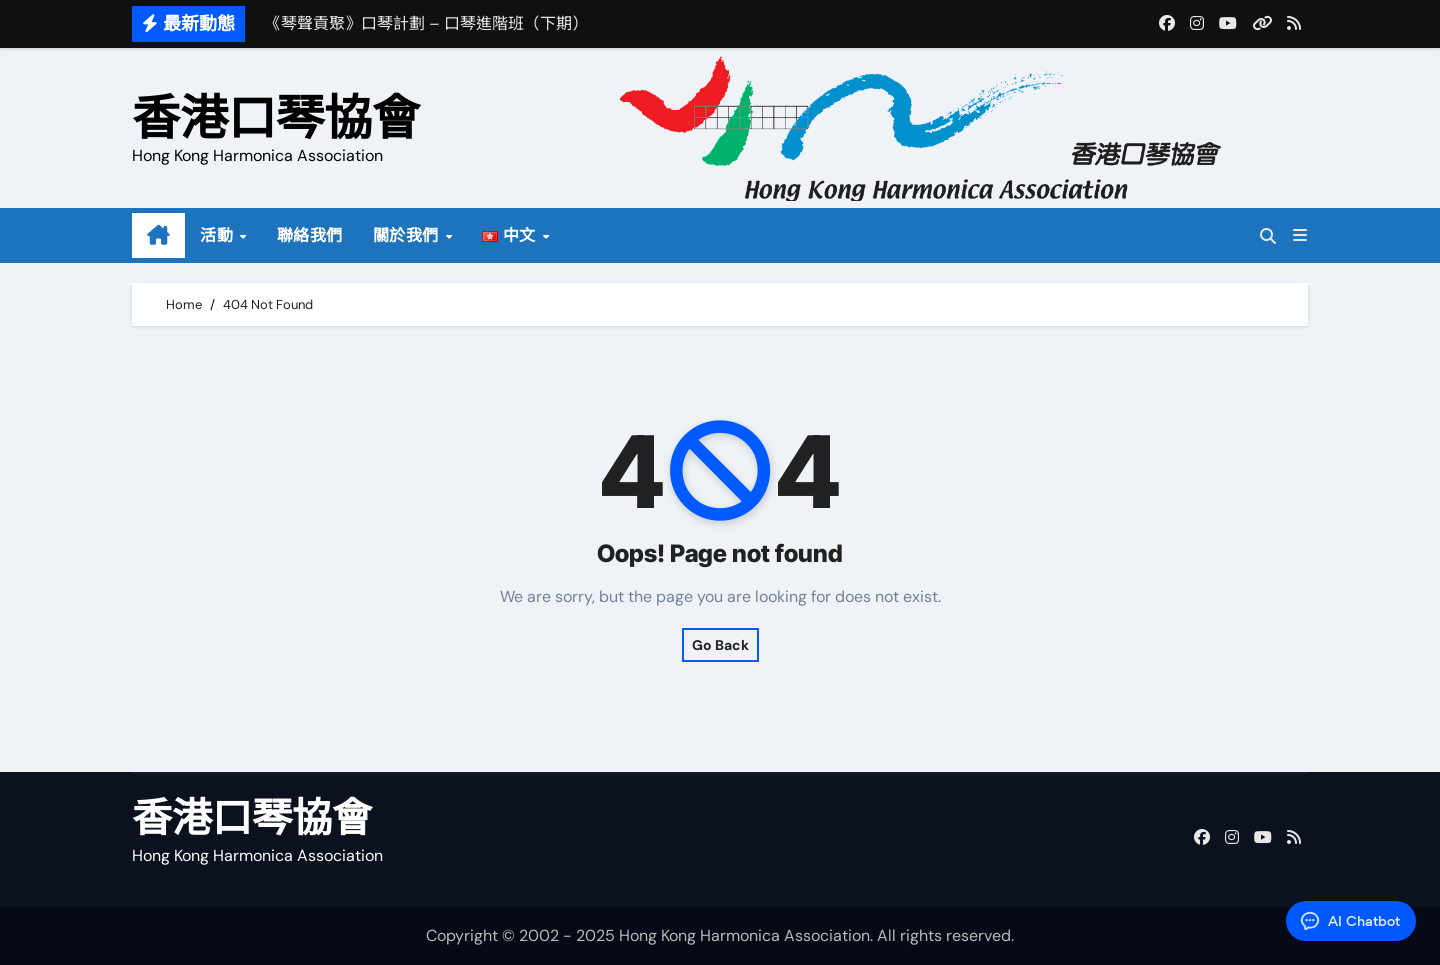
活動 (219, 235)
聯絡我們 (310, 235)
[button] (1300, 235)
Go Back (720, 645)
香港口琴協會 (276, 117)
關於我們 (408, 235)
